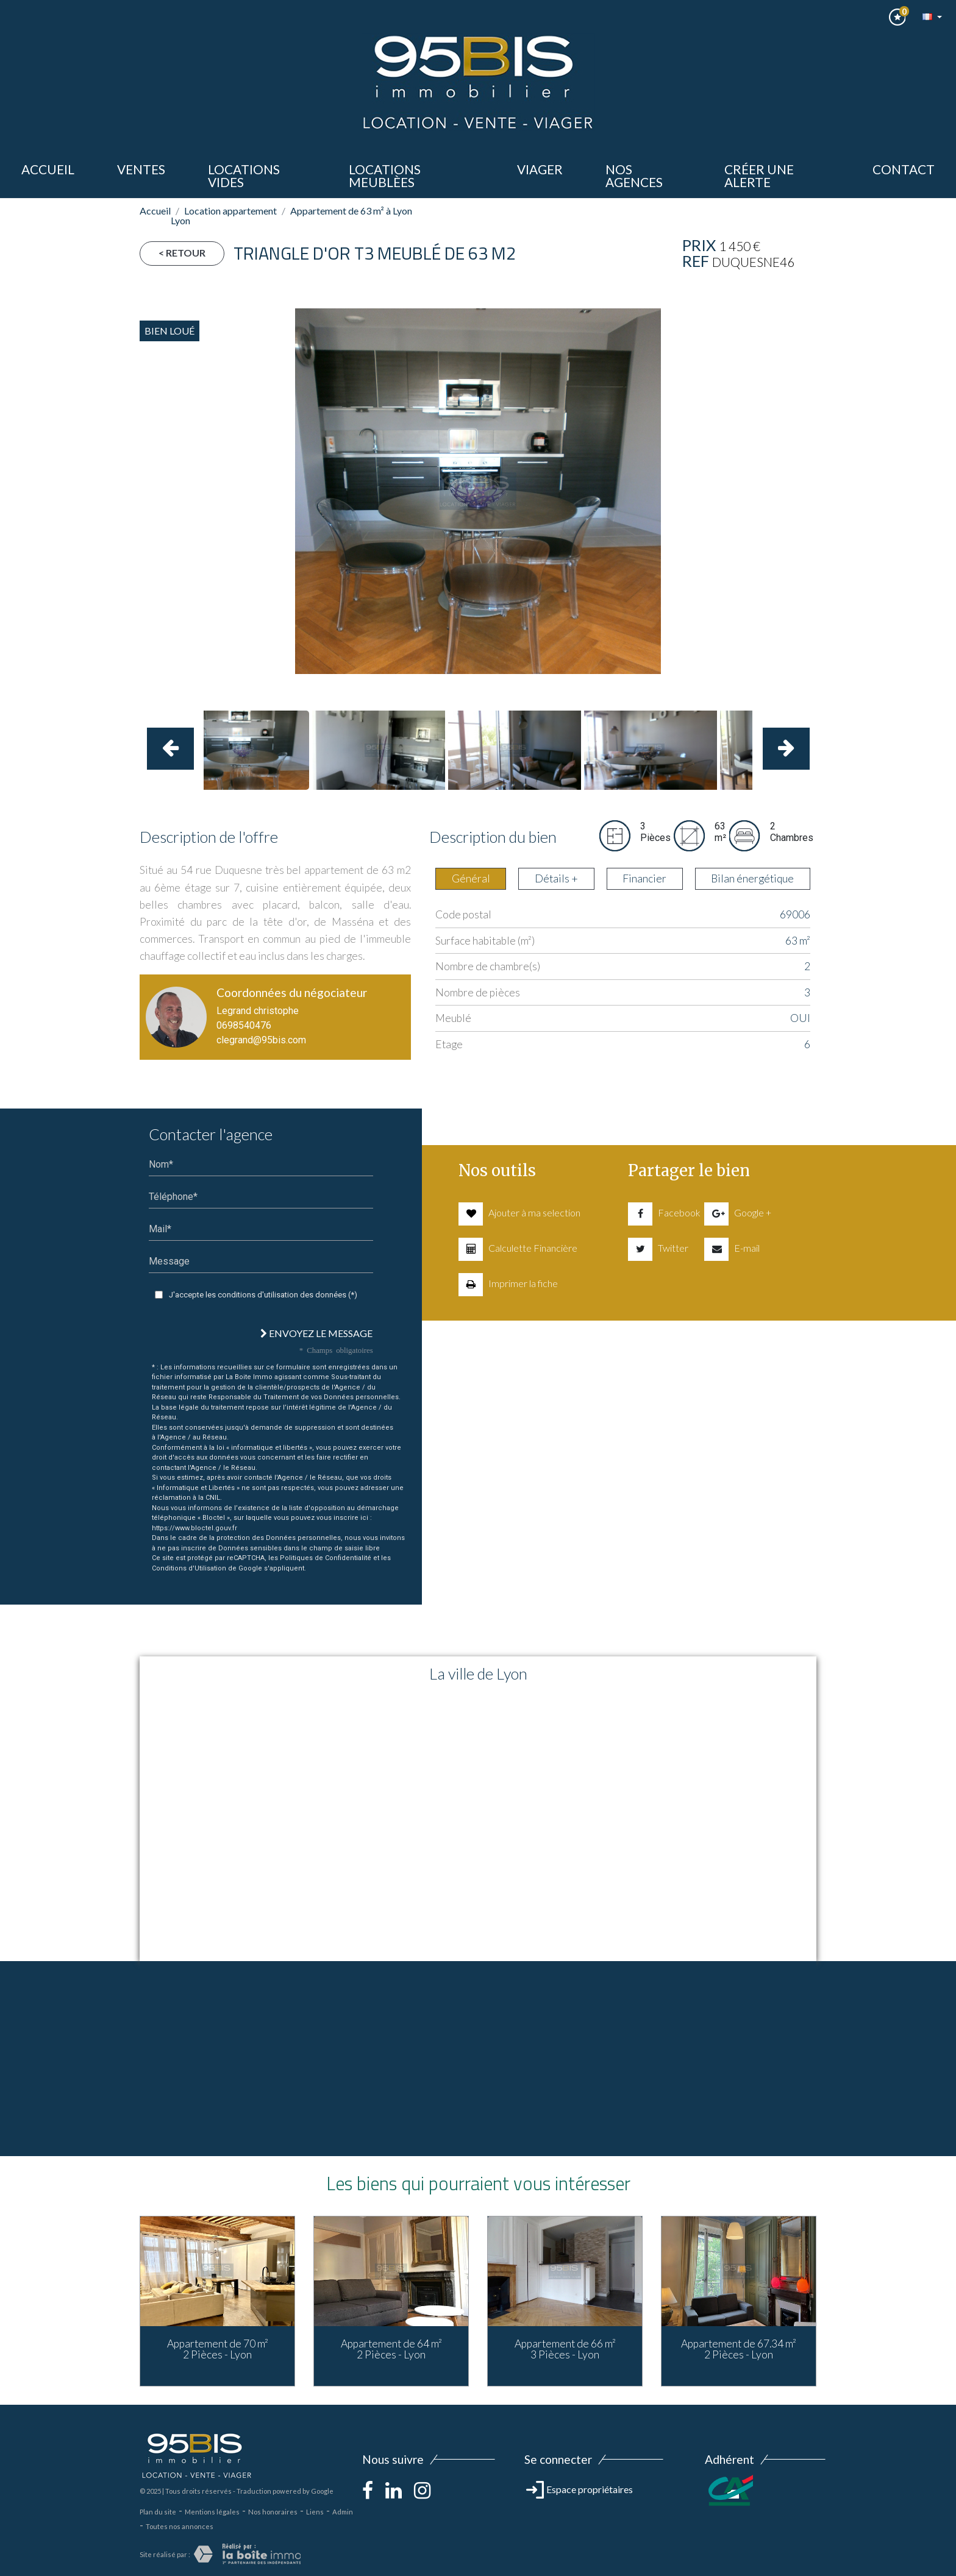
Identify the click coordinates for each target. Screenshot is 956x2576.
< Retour (182, 252)
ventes (141, 169)
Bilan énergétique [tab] (752, 878)
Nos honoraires (273, 2512)
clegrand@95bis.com (261, 1040)
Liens (315, 2512)
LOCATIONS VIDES (244, 175)
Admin (342, 2512)
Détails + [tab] (556, 878)
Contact (903, 169)
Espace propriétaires (579, 2489)
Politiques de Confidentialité (325, 1558)
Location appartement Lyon (224, 215)
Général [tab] (471, 878)
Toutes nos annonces (179, 2526)
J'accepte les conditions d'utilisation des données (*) (263, 1294)
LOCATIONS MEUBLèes (385, 175)
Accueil (47, 169)
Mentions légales (212, 2512)
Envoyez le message (316, 1333)
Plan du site (158, 2512)
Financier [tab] (644, 878)
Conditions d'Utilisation (189, 1568)
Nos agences (634, 175)
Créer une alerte (759, 175)
